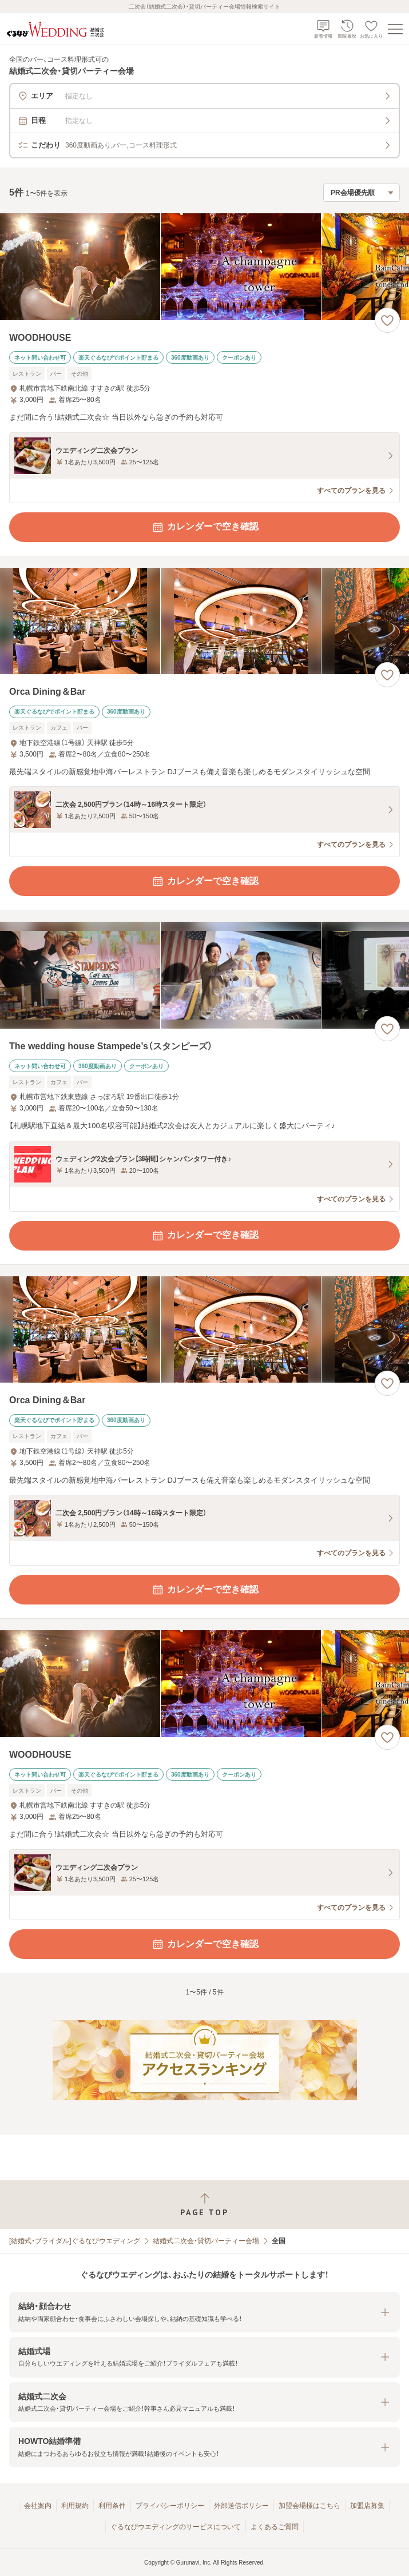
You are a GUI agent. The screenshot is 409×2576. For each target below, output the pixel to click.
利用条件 (112, 2506)
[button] (204, 2312)
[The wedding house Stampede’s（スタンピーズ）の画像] (204, 975)
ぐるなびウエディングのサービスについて (175, 2527)
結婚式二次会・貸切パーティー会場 (206, 2241)
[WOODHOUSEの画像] (204, 266)
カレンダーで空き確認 (205, 527)
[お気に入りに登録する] (387, 320)
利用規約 (75, 2506)
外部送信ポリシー (241, 2506)
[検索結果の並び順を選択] (361, 193)
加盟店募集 (367, 2506)
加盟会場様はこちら (309, 2506)
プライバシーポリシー (170, 2506)
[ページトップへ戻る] (204, 2204)
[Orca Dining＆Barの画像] (204, 621)
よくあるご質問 (275, 2527)
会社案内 (37, 2506)
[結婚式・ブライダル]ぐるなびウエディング (74, 2241)
